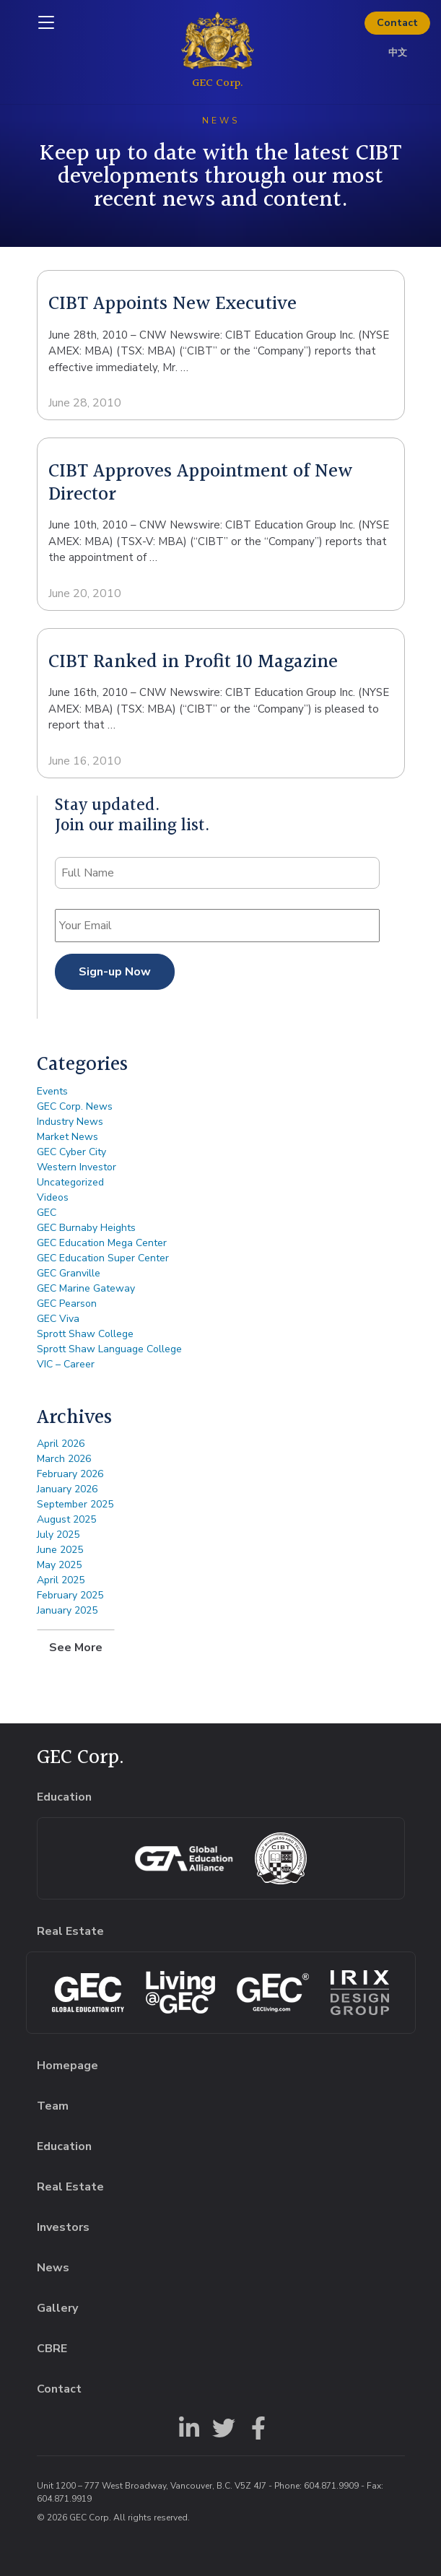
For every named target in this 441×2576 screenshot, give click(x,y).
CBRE (52, 2349)
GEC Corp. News (75, 1106)
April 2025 (60, 1580)
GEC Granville (68, 1273)
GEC (46, 1212)
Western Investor (76, 1167)
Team (53, 2106)
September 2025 (75, 1504)
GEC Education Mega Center (102, 1243)
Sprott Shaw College (85, 1334)
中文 (397, 52)
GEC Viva (58, 1319)
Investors (63, 2227)
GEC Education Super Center (103, 1258)
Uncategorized (70, 1182)
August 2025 (66, 1519)
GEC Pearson (67, 1303)
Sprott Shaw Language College (109, 1349)
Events (52, 1091)
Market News (67, 1137)
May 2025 (59, 1565)
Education (64, 2146)
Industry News (70, 1121)
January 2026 (67, 1489)
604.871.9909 (331, 2486)
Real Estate (70, 2187)
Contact (397, 23)
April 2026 (60, 1443)
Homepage (67, 2066)
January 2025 (67, 1610)
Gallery (57, 2308)
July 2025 (58, 1534)
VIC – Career (66, 1364)
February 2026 (70, 1474)
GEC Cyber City (71, 1152)
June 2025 (60, 1550)
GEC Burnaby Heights (86, 1228)
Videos (53, 1197)
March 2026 (64, 1459)
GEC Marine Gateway (86, 1288)
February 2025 (70, 1595)
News (53, 2268)
